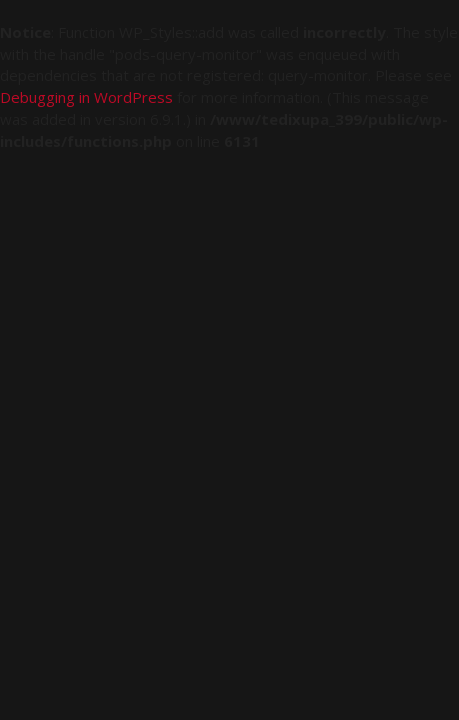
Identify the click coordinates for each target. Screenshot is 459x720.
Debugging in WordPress (86, 97)
